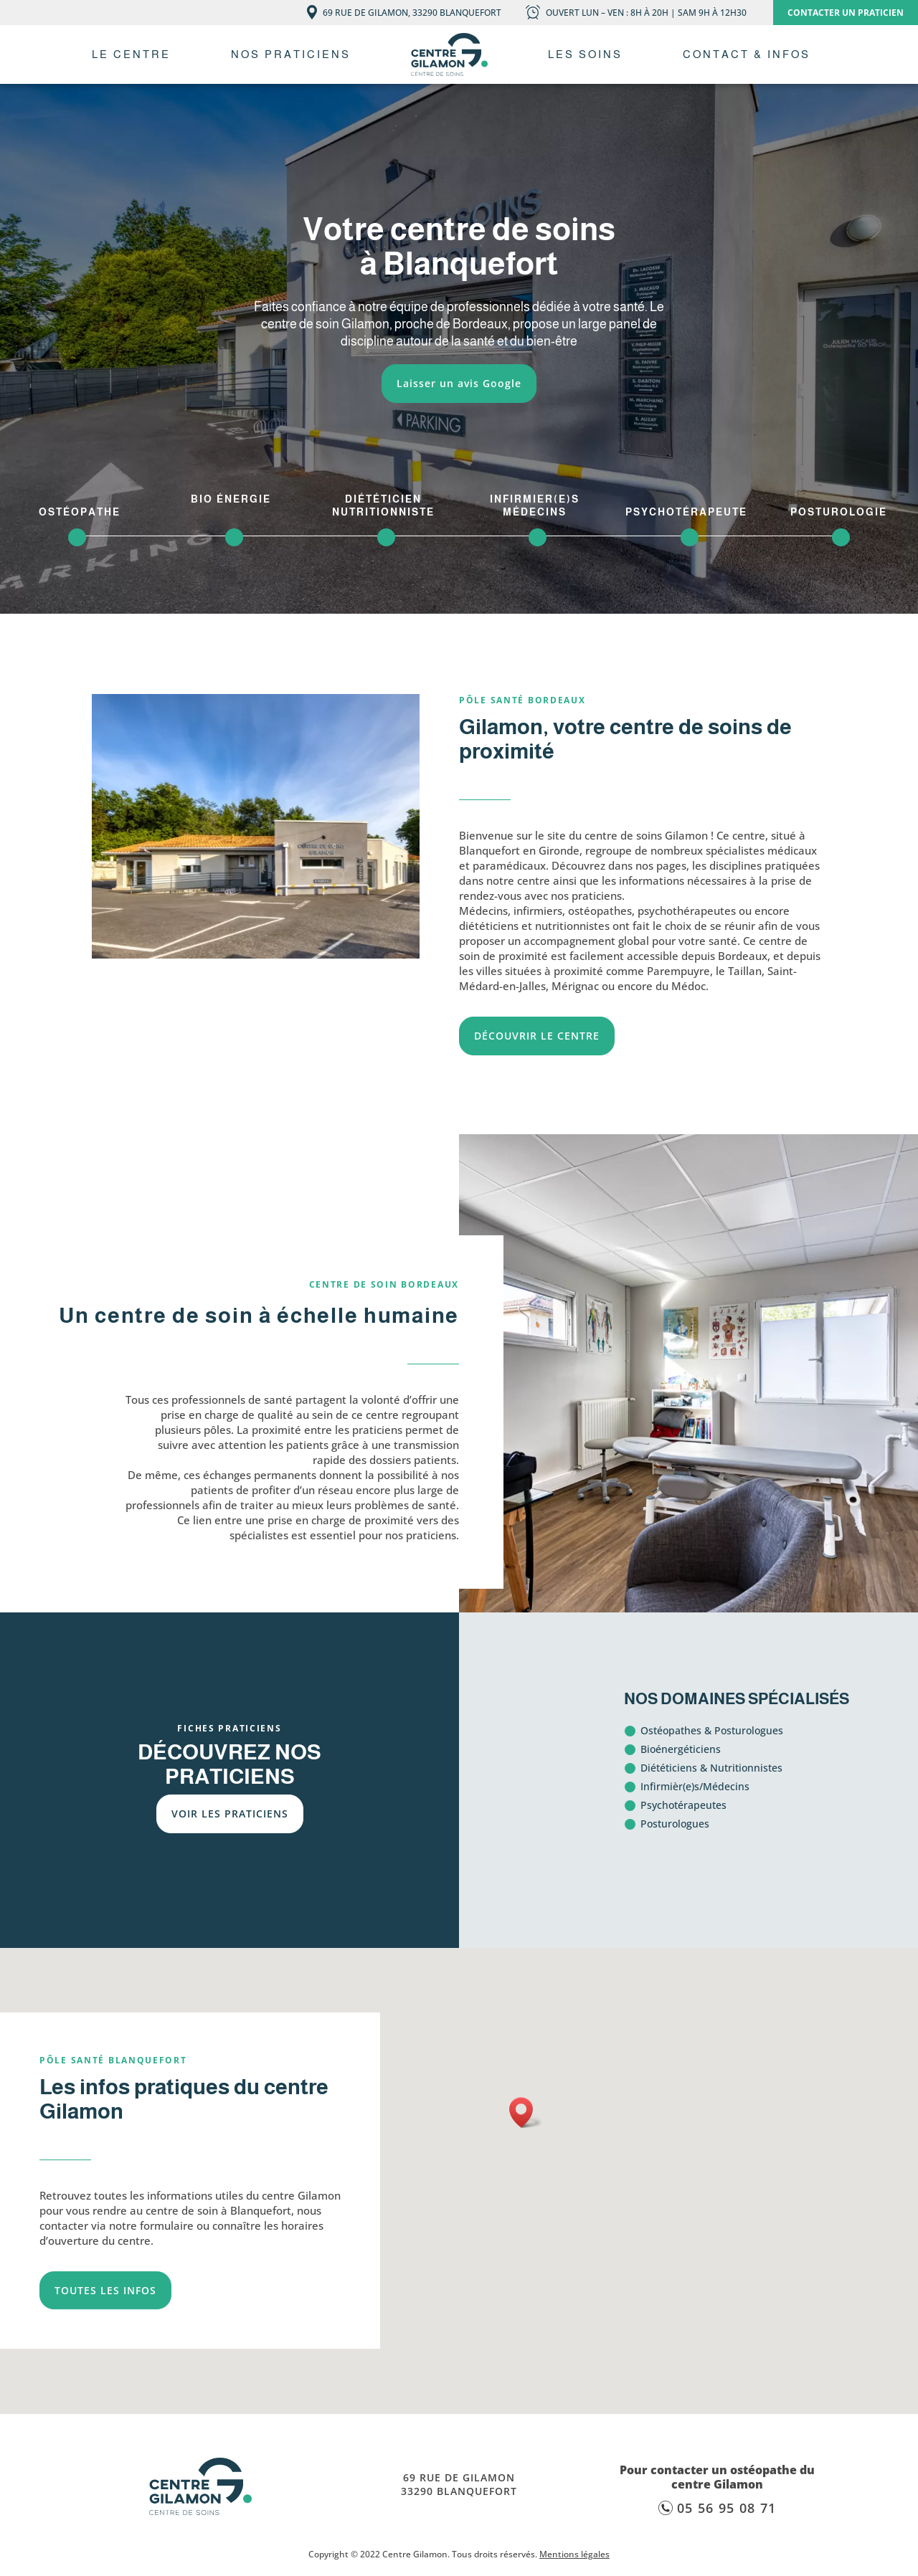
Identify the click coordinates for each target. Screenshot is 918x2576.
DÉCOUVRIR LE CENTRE (537, 1035)
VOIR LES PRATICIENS (229, 1813)
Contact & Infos (746, 54)
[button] (525, 2112)
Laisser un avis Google (459, 383)
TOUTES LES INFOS (105, 2290)
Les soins (585, 54)
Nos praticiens (291, 54)
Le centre (131, 54)
